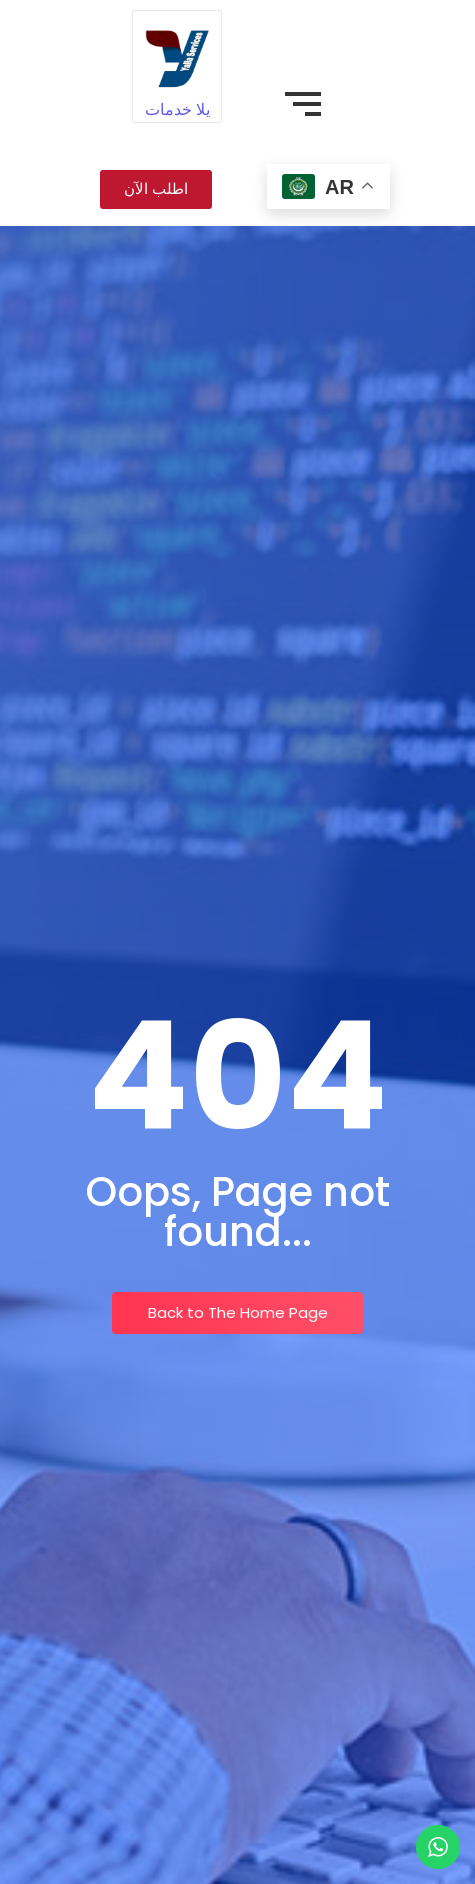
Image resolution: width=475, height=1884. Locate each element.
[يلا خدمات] (176, 54)
